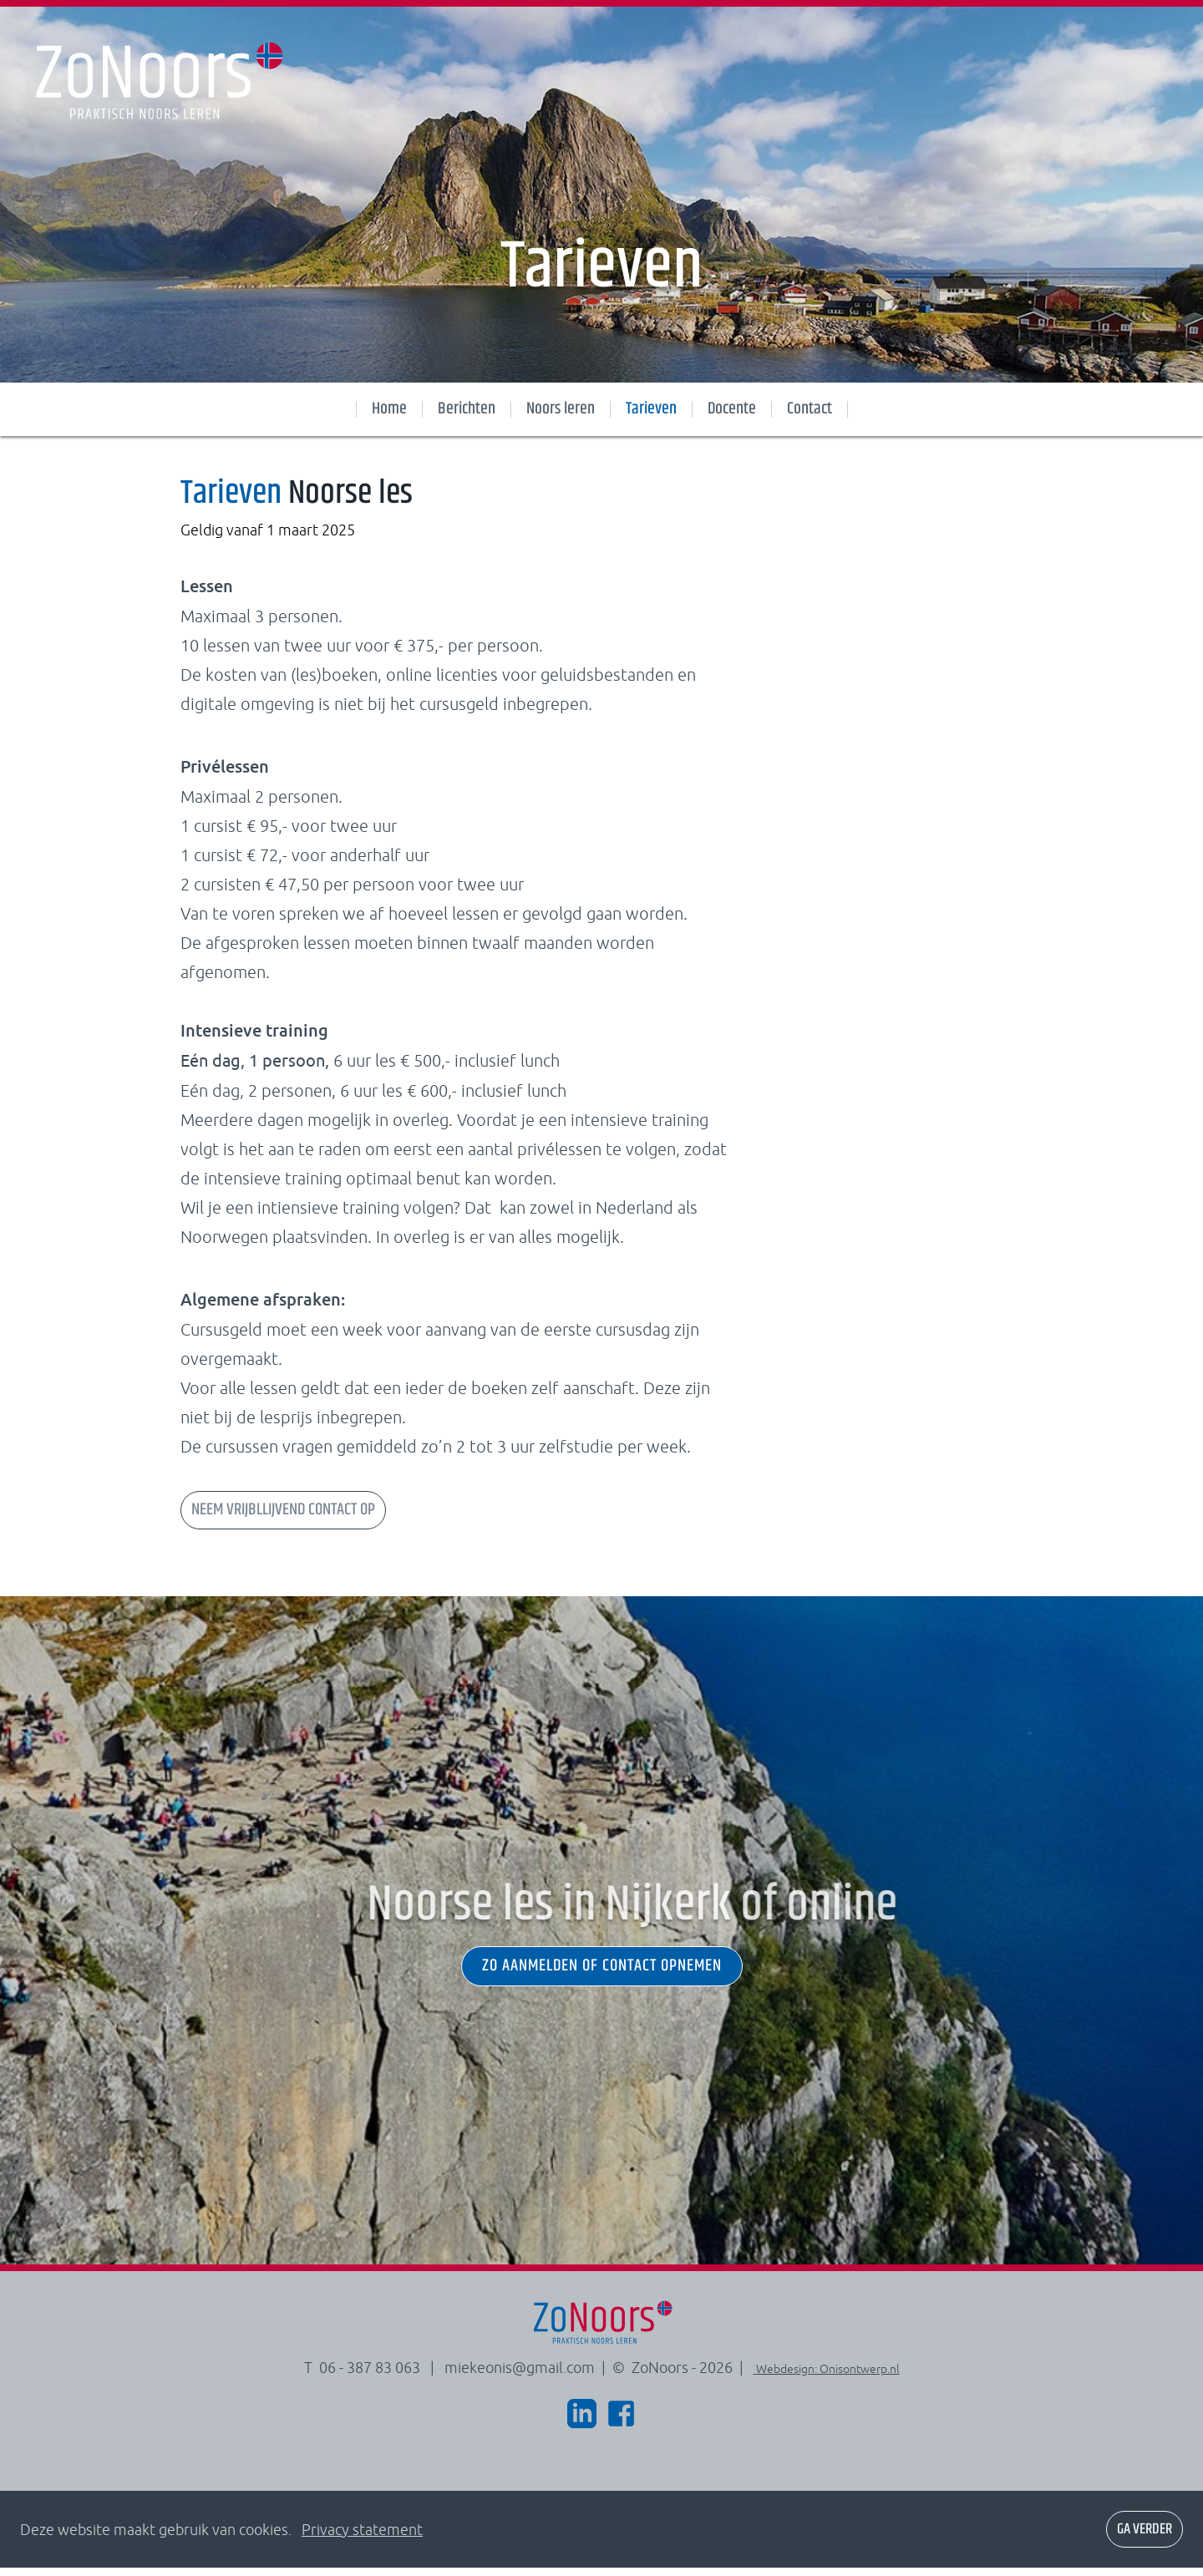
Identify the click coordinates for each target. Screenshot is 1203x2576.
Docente (732, 409)
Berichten (466, 409)
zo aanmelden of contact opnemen (602, 1975)
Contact (809, 409)
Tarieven (651, 409)
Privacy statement (362, 2538)
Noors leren (560, 409)
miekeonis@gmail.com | (526, 2376)
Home (389, 409)
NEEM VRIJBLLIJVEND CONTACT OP (283, 1518)
